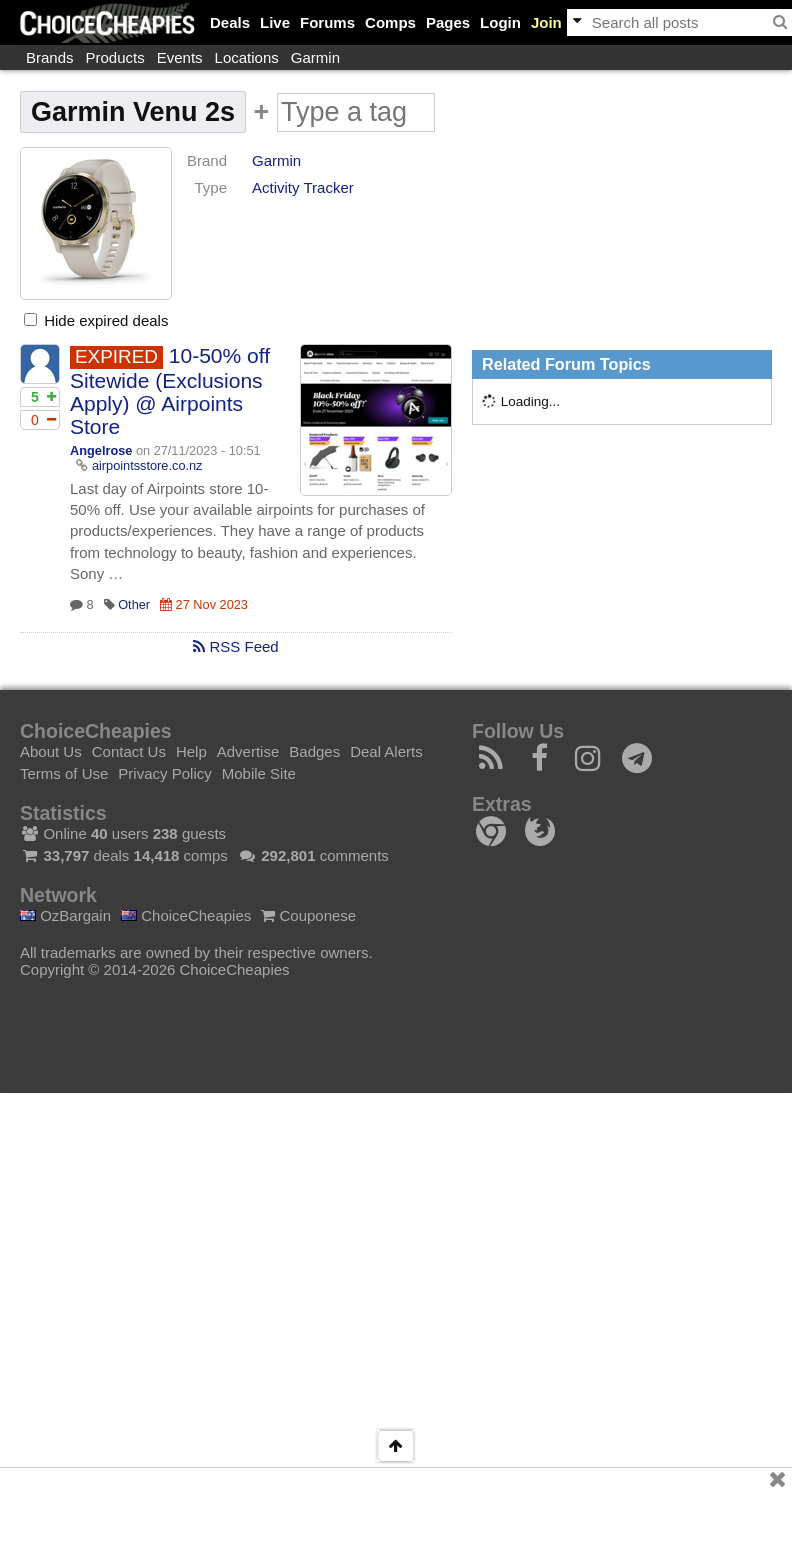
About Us (51, 751)
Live (275, 22)
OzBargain (65, 915)
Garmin (315, 57)
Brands (50, 57)
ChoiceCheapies (186, 915)
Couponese (308, 915)
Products (115, 57)
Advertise (248, 751)
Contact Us (129, 751)
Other (134, 604)
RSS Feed (235, 646)
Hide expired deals (96, 320)
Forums (327, 22)
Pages (448, 22)
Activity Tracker (303, 187)
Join (546, 22)
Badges (314, 751)
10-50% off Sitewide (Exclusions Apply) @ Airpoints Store (170, 391)
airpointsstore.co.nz (147, 465)
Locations (247, 57)
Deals (230, 22)
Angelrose (101, 450)
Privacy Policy (164, 773)
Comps (390, 22)
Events (180, 57)
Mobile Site (259, 773)
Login (500, 22)
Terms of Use (64, 773)
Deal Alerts (386, 751)
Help (191, 751)
